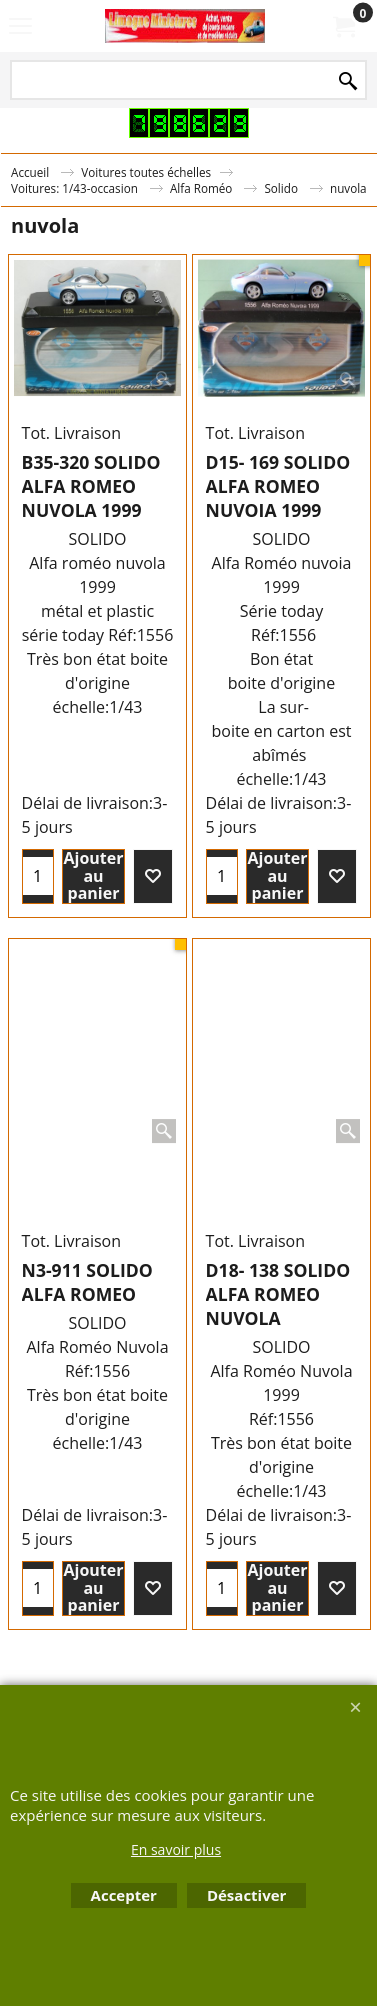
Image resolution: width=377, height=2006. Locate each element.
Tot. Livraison (71, 433)
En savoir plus (176, 1849)
